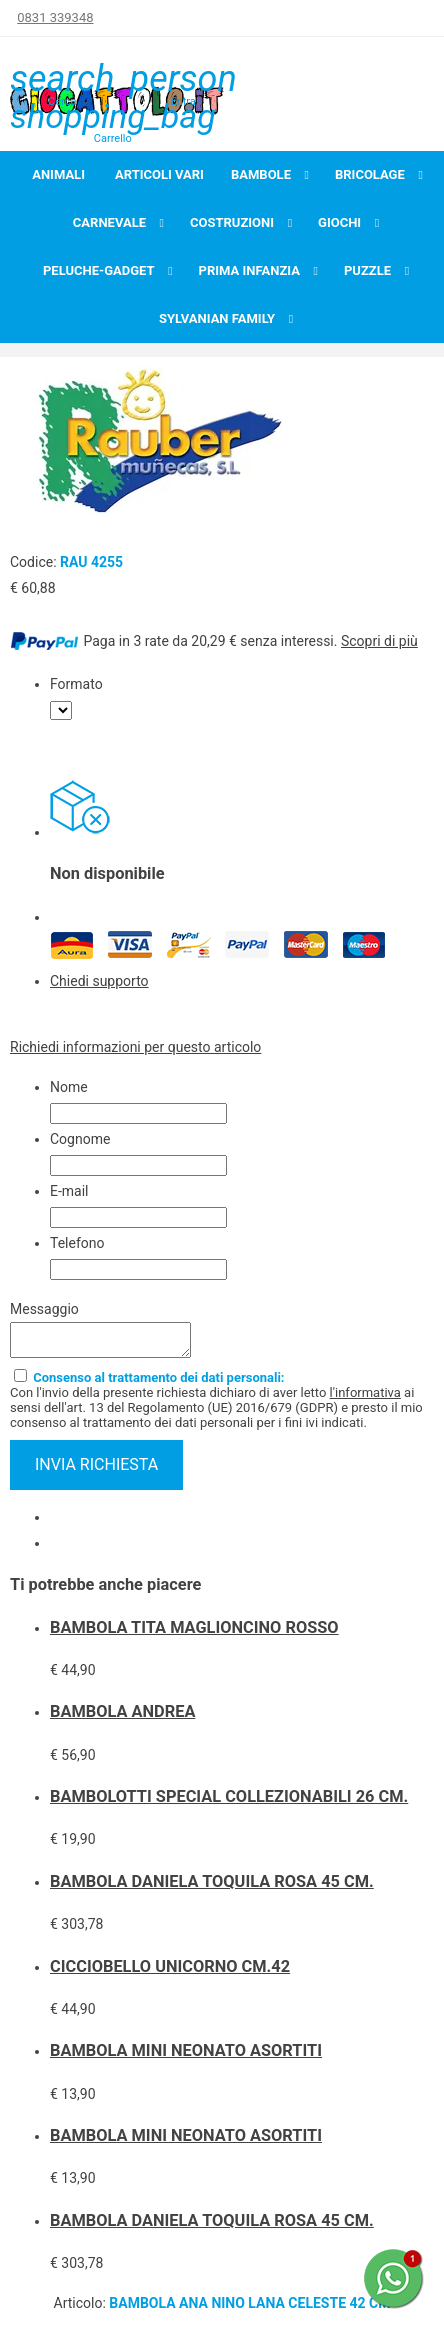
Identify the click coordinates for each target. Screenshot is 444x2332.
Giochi (339, 222)
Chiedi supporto (99, 981)
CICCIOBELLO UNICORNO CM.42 (170, 1972)
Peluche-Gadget (99, 270)
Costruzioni (232, 222)
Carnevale (109, 222)
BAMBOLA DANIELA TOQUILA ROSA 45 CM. (212, 1887)
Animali (58, 174)
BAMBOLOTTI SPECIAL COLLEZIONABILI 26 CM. (229, 1802)
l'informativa (365, 1398)
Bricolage (370, 174)
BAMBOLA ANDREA (122, 1717)
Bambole (261, 174)
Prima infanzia (249, 270)
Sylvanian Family (217, 318)
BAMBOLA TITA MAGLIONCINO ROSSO (194, 1633)
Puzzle (367, 270)
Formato (76, 684)
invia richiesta (96, 1470)
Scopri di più (379, 641)
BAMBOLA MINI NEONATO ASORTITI (186, 2056)
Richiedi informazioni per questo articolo (135, 1047)
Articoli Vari (159, 174)
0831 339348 (55, 17)
